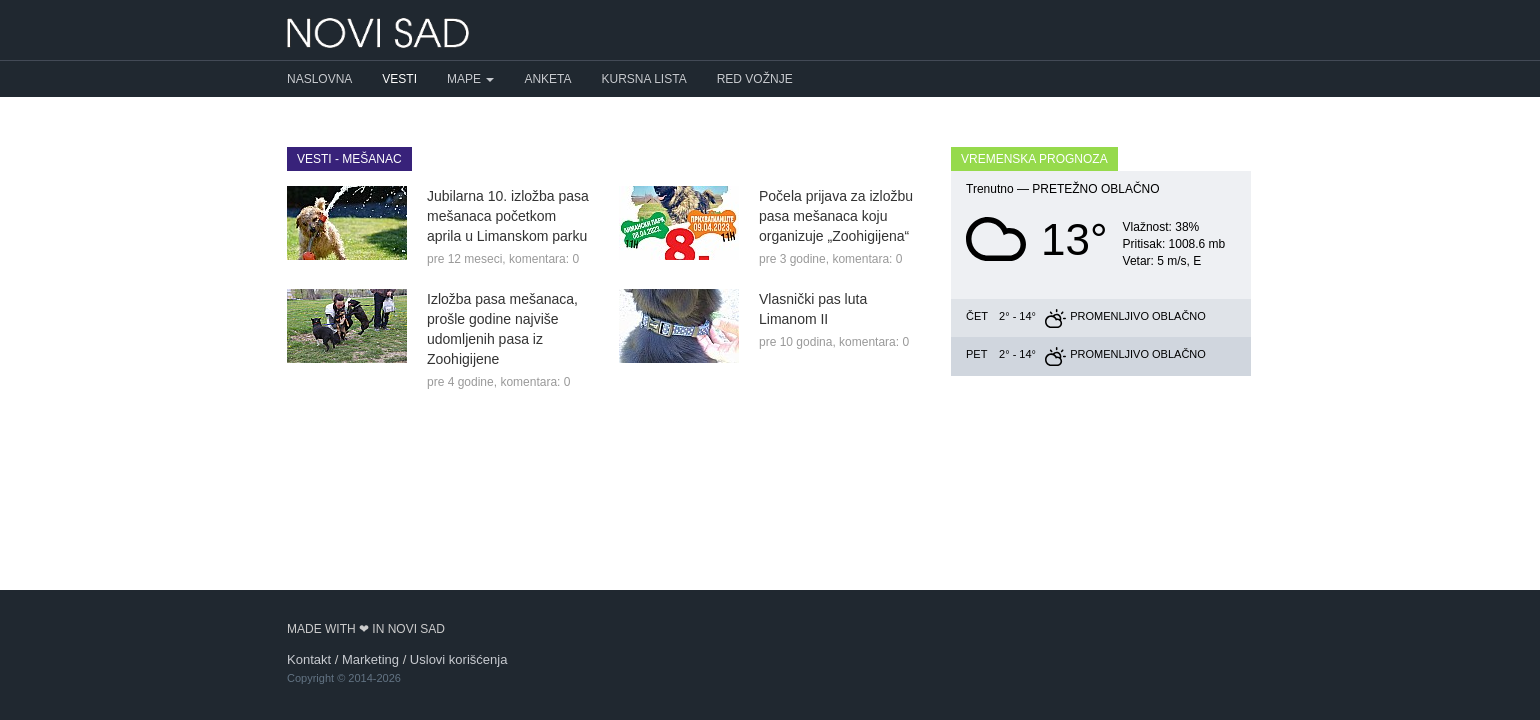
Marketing (370, 659)
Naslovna (319, 79)
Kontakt (309, 659)
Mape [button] (470, 79)
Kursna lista (644, 79)
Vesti (399, 79)
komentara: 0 (544, 259)
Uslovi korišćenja (459, 659)
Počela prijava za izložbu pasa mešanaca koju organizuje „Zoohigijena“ (836, 216)
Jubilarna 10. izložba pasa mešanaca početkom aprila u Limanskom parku (508, 216)
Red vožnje (755, 79)
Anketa (547, 79)
